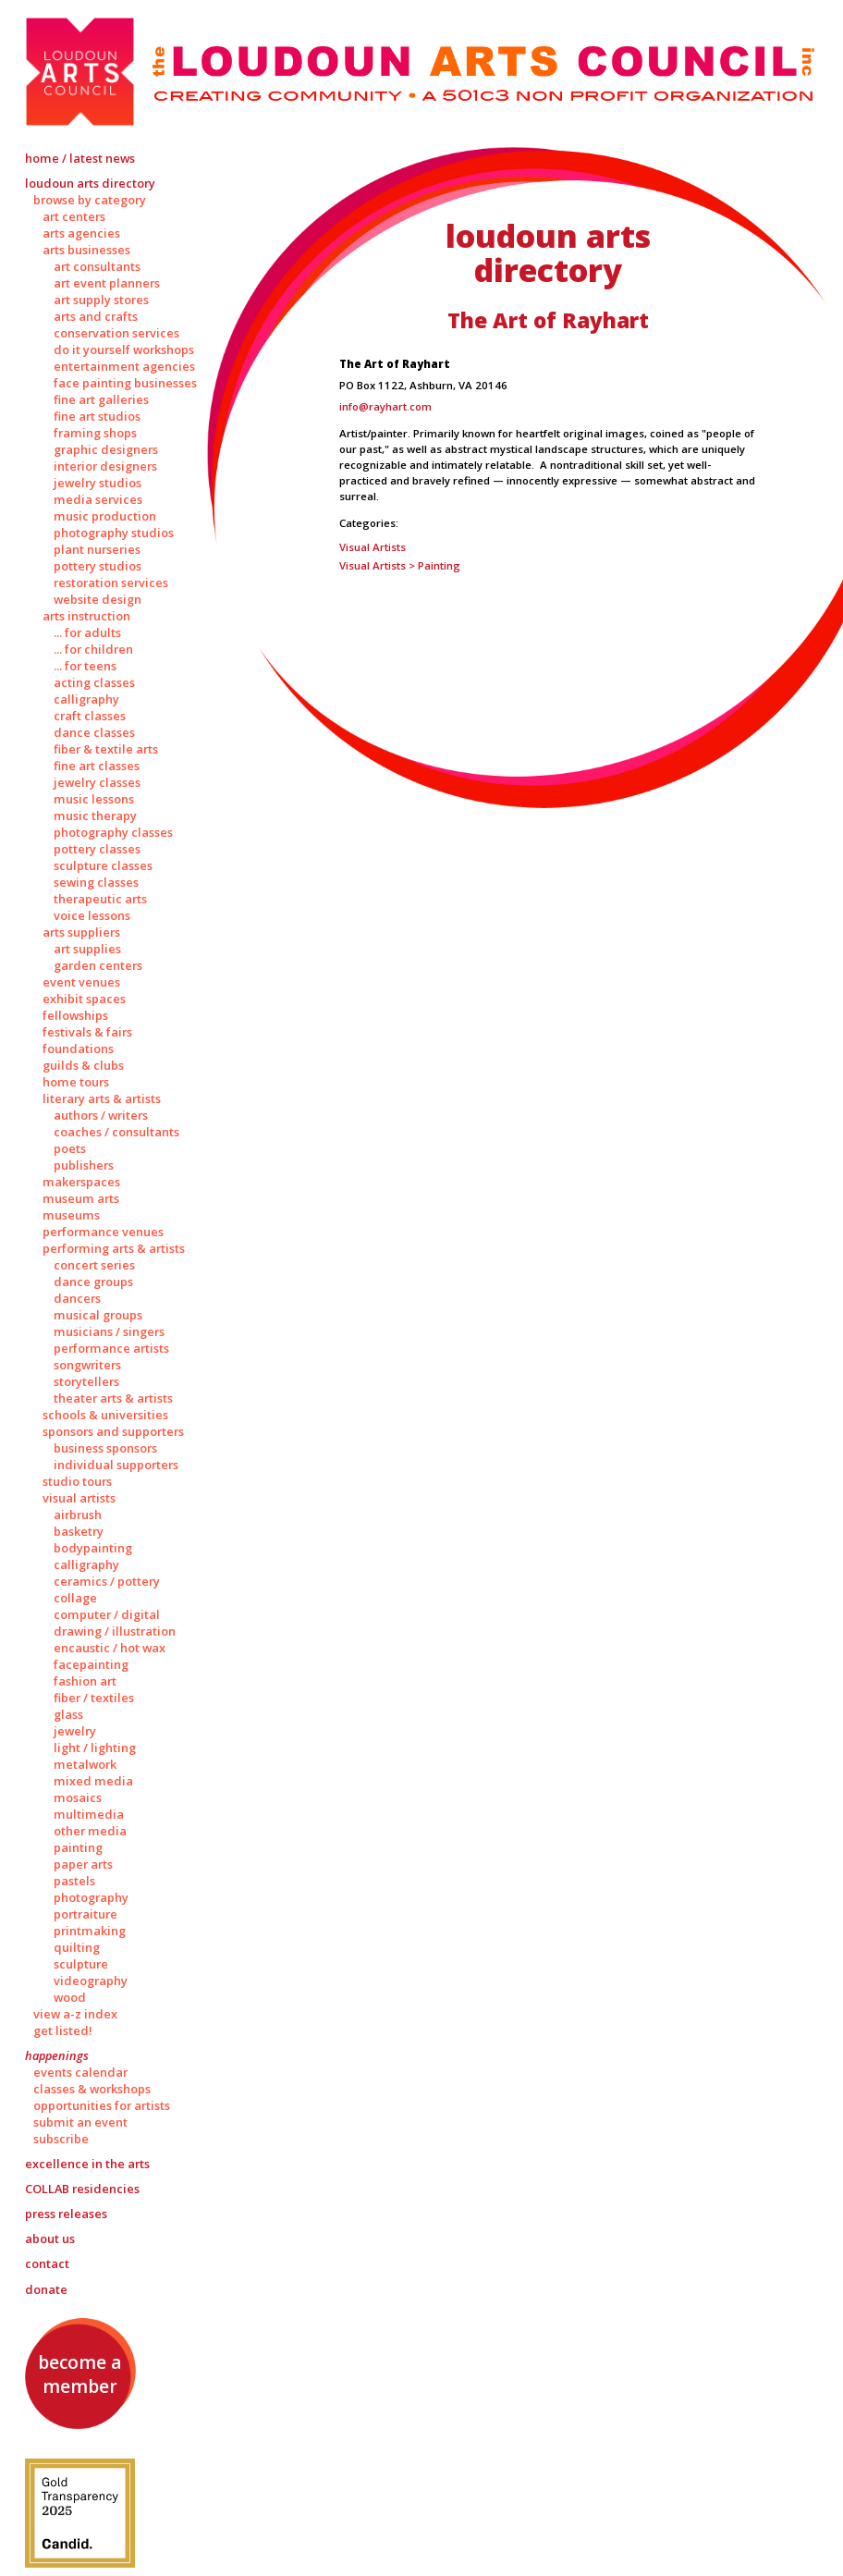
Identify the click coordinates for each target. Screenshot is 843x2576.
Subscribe (61, 2138)
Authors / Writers (101, 1115)
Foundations (78, 1048)
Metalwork (85, 1764)
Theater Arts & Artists (113, 1398)
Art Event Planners (107, 283)
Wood (70, 1997)
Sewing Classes (96, 882)
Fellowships (75, 1015)
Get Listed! (62, 2030)
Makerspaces (81, 1181)
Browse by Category (89, 199)
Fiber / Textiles (94, 1697)
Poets (70, 1148)
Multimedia (89, 1814)
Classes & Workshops (92, 2088)
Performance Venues (103, 1231)
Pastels (74, 1880)
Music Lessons (94, 799)
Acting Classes (94, 682)
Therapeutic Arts (100, 898)
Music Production (105, 516)
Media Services (98, 499)
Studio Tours (77, 1481)
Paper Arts (83, 1864)
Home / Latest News (80, 158)
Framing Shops (95, 432)
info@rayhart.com (385, 406)
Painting (78, 1847)
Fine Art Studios (97, 416)
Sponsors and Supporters (113, 1431)
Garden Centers (98, 965)
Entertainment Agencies (124, 366)
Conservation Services (116, 333)
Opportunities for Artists (101, 2105)
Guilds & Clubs (83, 1065)
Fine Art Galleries (101, 399)
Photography (91, 1897)
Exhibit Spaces (84, 998)
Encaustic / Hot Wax (109, 1647)
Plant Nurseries (97, 549)
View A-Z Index (75, 2014)
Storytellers (86, 1381)
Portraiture (85, 1914)
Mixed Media (93, 1781)
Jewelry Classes (97, 782)
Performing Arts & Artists (114, 1248)
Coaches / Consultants (116, 1131)
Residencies (82, 2188)
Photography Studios (114, 532)
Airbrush (78, 1514)
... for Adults (87, 632)
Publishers (84, 1165)
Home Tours (76, 1081)
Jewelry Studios (97, 482)
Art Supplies (87, 948)
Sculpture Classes (103, 865)
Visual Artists (79, 1498)
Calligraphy (86, 699)
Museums (71, 1215)
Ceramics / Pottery (107, 1581)
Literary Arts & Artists (102, 1098)
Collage (75, 1597)
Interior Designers (105, 466)
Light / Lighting (95, 1747)
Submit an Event (80, 2122)
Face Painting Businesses (125, 382)
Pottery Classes (97, 848)
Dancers (77, 1298)
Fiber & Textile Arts (106, 749)
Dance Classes (94, 732)
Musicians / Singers (109, 1331)
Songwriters (87, 1364)
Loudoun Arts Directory (90, 183)
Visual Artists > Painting (399, 565)
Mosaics (78, 1797)
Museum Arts (81, 1198)
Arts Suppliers (81, 932)
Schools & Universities (105, 1414)
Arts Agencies (81, 233)
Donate (46, 2289)
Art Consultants (97, 266)
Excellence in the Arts (87, 2163)
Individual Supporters (116, 1464)
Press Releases (66, 2213)
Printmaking (90, 1930)
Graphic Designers (106, 449)
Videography (91, 1980)
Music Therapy (95, 815)
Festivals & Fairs (87, 1032)
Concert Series (94, 1265)
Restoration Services (111, 582)
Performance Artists (111, 1348)
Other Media (90, 1830)
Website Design (97, 599)
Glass (68, 1714)
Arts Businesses (86, 249)
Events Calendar (80, 2072)
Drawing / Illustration (115, 1631)
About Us (50, 2238)
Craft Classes (90, 715)
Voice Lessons (92, 915)
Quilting (77, 1947)
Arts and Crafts (96, 316)
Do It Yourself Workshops (124, 349)
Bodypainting (93, 1547)
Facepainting (91, 1664)
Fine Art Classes (97, 765)
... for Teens (85, 665)
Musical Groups (98, 1314)
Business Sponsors (105, 1448)
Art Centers (74, 216)
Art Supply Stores (101, 299)
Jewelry (75, 1731)
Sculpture (81, 1964)
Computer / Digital (107, 1614)
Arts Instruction (86, 615)
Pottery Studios (97, 566)
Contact (47, 2263)
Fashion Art (85, 1681)
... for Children (93, 649)
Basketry (79, 1531)
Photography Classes (113, 832)
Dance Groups (93, 1281)
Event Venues (81, 982)
